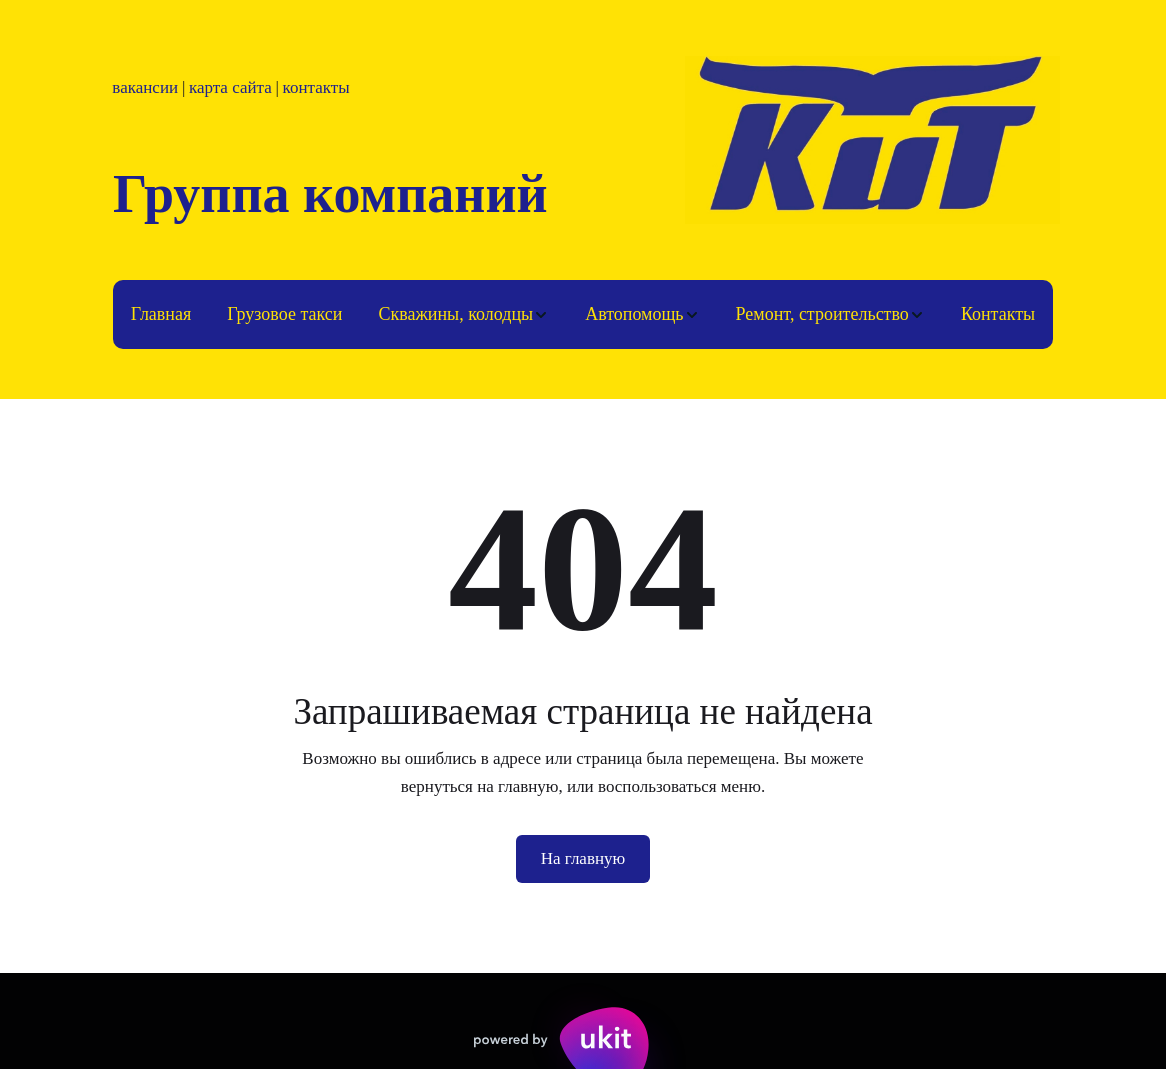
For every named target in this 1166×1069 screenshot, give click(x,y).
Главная (161, 314)
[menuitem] (161, 314)
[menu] (583, 314)
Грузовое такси (284, 314)
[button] (463, 314)
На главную (583, 858)
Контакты (998, 314)
